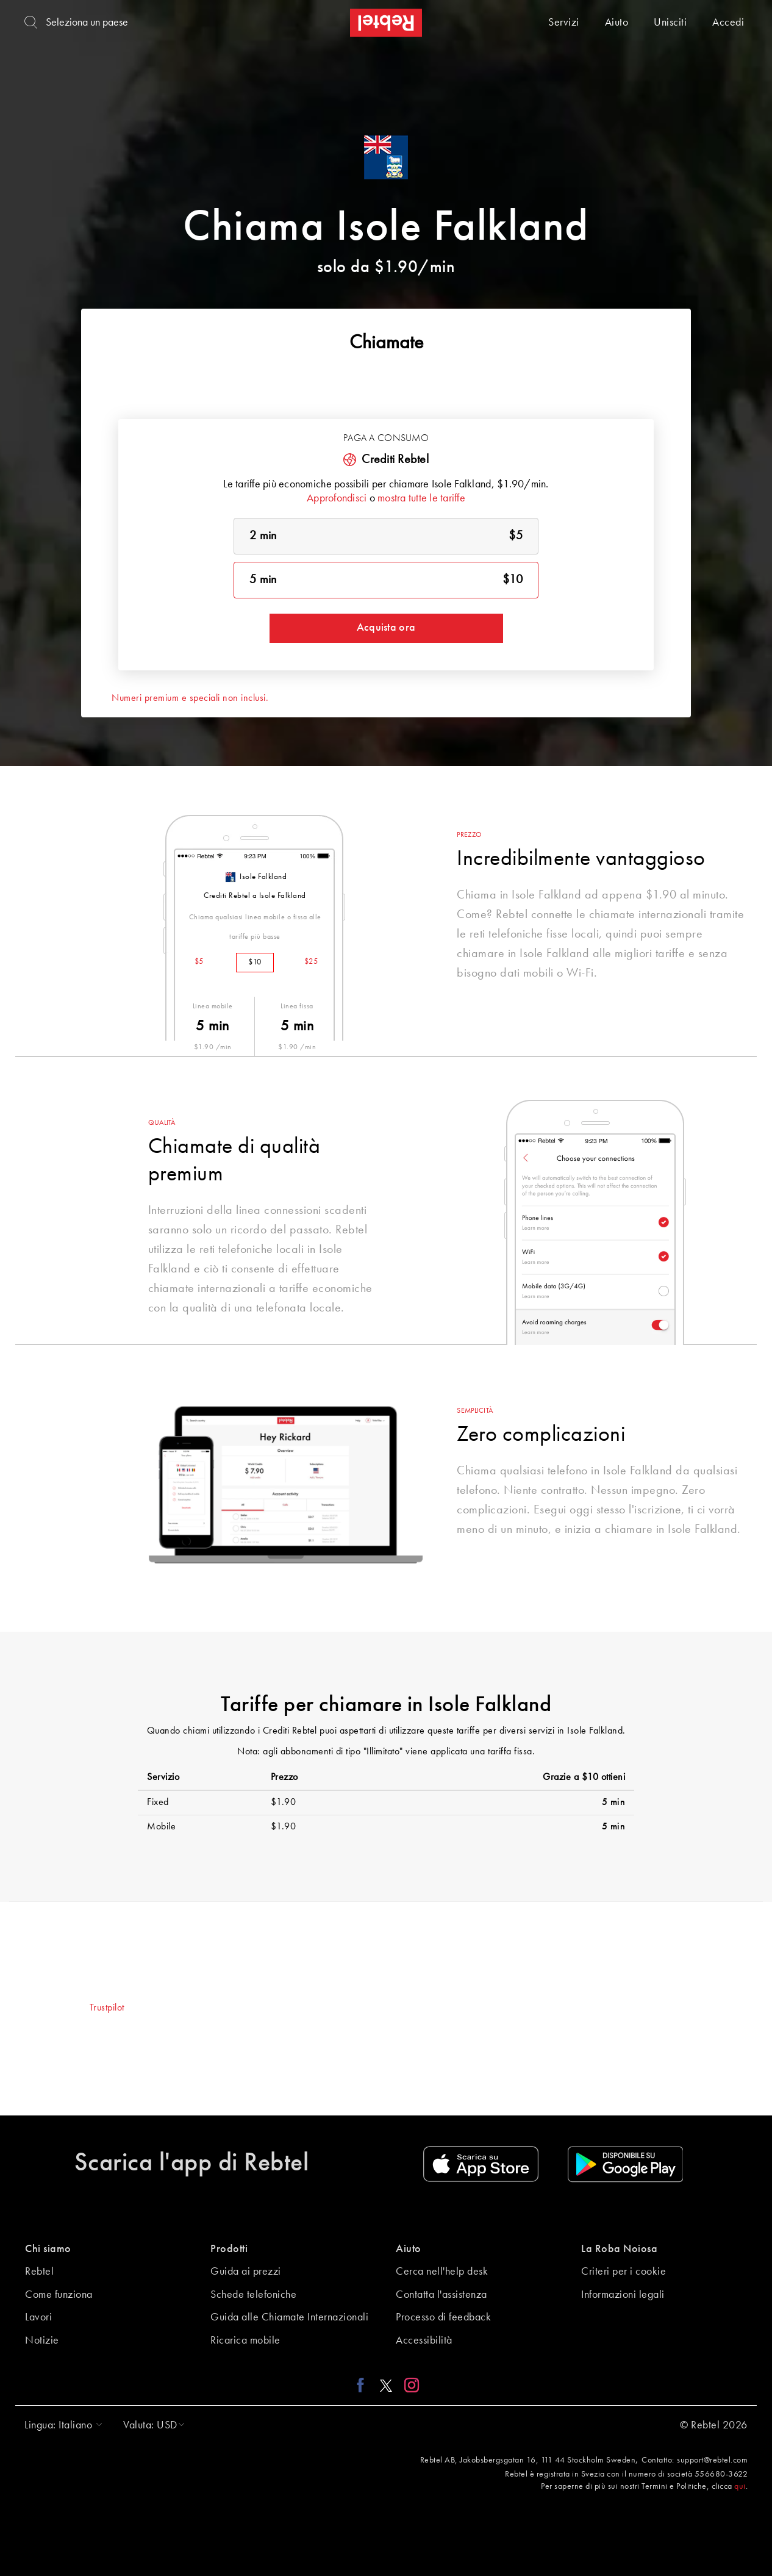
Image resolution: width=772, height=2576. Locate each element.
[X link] (386, 2385)
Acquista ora (386, 627)
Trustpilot (107, 2008)
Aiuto (617, 22)
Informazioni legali (623, 2294)
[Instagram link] (409, 2385)
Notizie (42, 2340)
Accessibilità (424, 2340)
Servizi (563, 22)
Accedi (728, 22)
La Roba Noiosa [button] (619, 2249)
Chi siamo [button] (48, 2249)
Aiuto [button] (408, 2249)
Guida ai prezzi (245, 2271)
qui (740, 2486)
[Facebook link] (363, 2385)
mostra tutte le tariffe (421, 498)
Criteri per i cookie (623, 2271)
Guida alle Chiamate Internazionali (289, 2317)
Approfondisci (336, 498)
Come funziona (59, 2294)
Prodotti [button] (229, 2249)
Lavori (38, 2317)
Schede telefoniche (253, 2294)
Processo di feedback (443, 2317)
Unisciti (670, 22)
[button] (60, 2425)
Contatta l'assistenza (441, 2294)
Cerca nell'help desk (442, 2271)
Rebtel (39, 2271)
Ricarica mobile (245, 2340)
